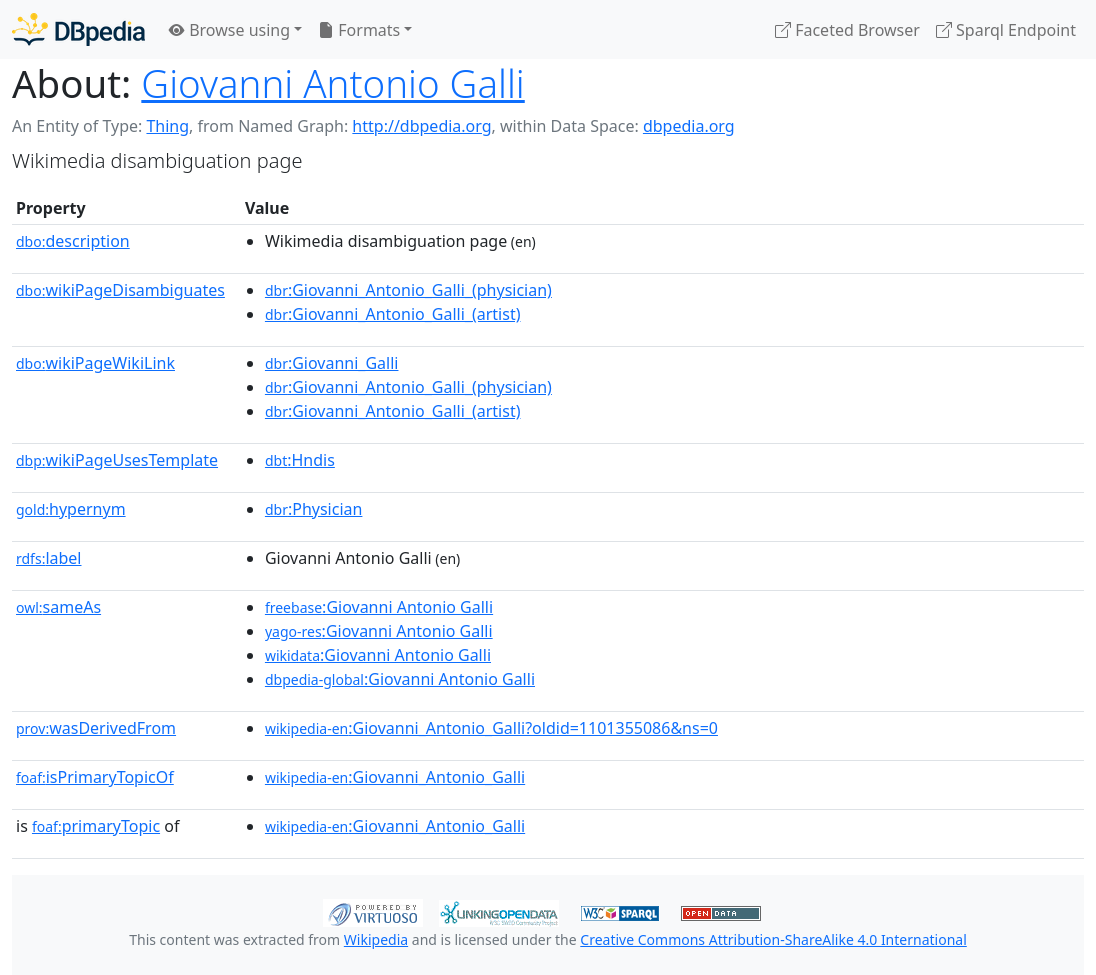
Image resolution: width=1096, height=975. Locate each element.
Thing (167, 126)
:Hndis (300, 460)
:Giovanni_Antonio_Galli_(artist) (393, 314)
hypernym (71, 509)
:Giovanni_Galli (332, 363)
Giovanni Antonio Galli (332, 83)
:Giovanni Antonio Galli (379, 607)
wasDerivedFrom (96, 728)
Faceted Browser (847, 30)
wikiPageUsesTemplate (117, 460)
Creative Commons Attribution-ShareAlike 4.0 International (773, 939)
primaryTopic (96, 826)
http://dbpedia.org (421, 126)
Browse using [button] (229, 30)
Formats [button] (359, 30)
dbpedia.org (689, 126)
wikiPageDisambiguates (120, 290)
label (49, 558)
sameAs (58, 607)
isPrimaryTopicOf (95, 777)
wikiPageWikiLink (95, 363)
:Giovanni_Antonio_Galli (395, 777)
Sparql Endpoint (1006, 30)
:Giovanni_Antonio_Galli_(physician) (408, 290)
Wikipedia (376, 939)
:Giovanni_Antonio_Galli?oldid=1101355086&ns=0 (491, 728)
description (73, 241)
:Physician (314, 509)
